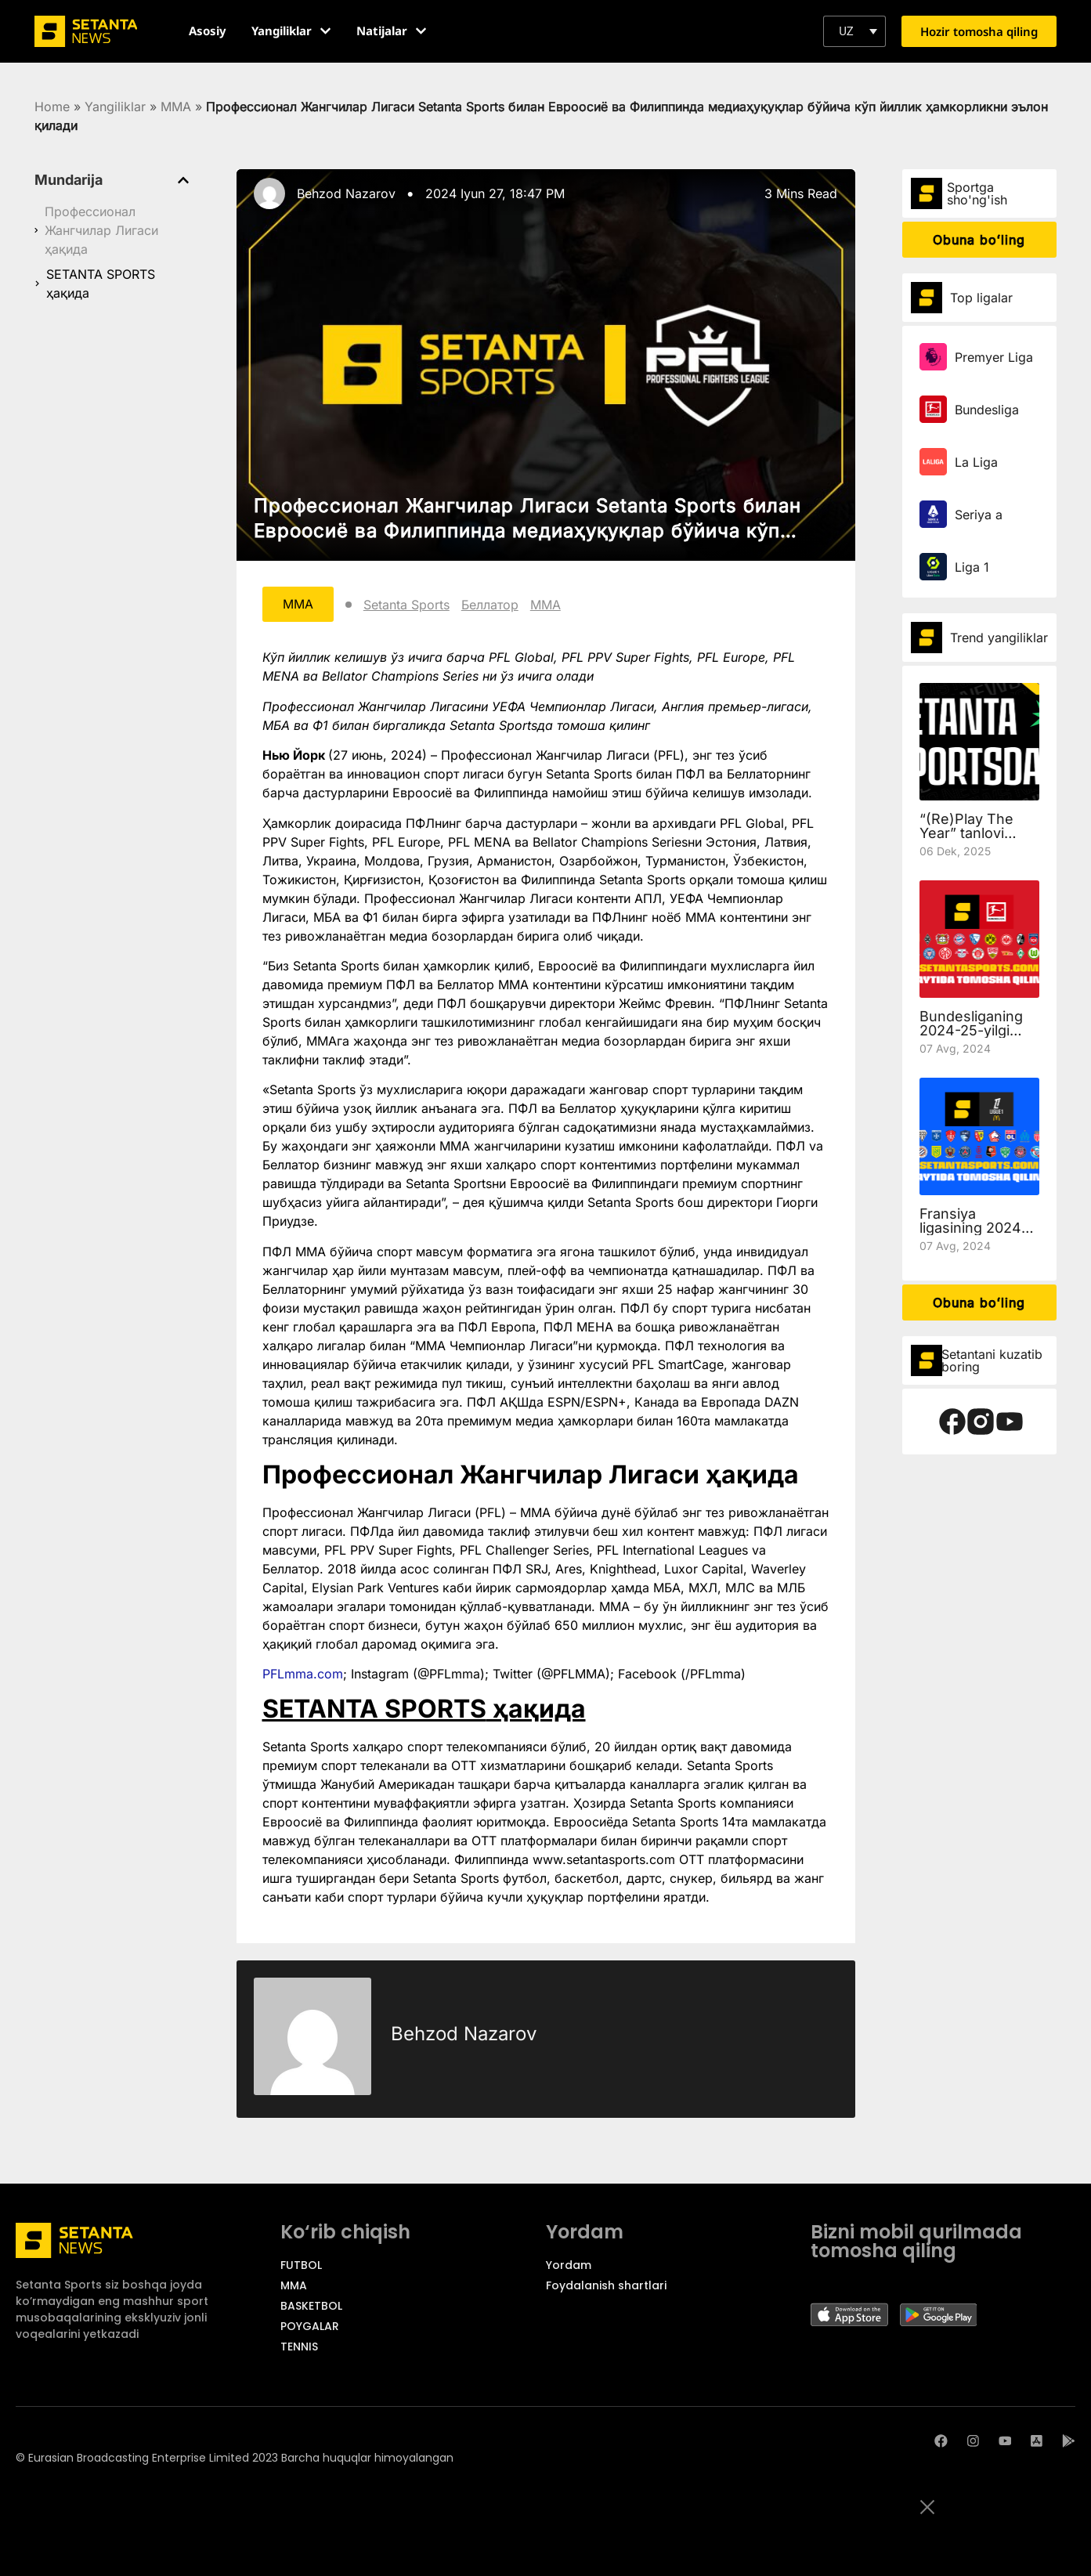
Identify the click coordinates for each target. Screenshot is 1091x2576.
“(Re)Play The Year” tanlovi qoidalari (966, 833)
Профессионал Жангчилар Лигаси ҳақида (101, 230)
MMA (176, 106)
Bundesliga (987, 409)
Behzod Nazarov (346, 193)
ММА (547, 604)
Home (52, 106)
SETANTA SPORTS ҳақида (100, 283)
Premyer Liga (994, 357)
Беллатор (491, 604)
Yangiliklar (115, 106)
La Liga (976, 462)
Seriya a (978, 514)
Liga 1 (972, 567)
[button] (854, 31)
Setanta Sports (408, 604)
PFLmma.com (302, 1674)
